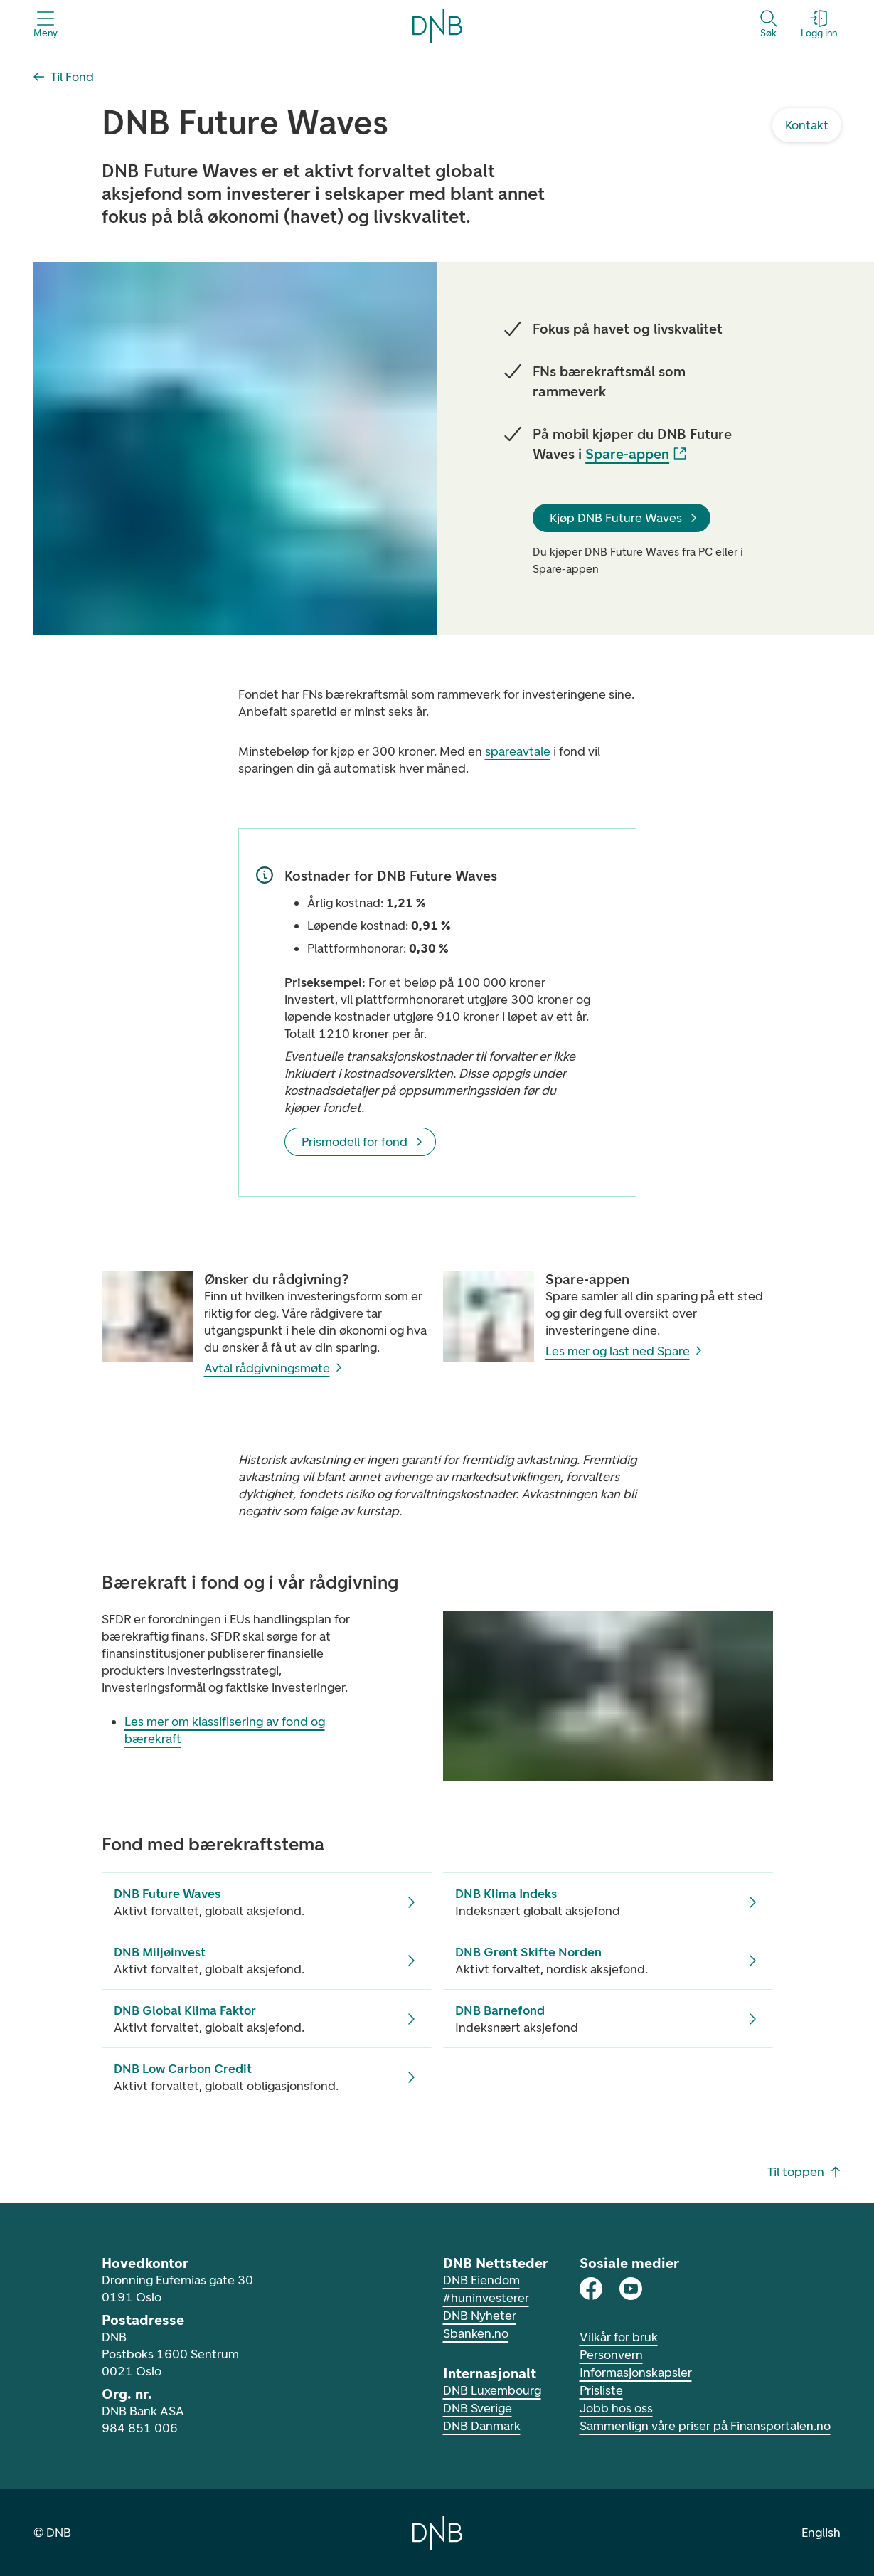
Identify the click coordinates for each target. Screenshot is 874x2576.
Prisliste (601, 2390)
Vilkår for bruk (619, 2337)
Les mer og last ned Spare (624, 1351)
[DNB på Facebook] (591, 2288)
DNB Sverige (477, 2408)
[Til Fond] (63, 77)
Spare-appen (636, 454)
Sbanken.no (475, 2333)
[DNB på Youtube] (630, 2288)
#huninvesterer (486, 2298)
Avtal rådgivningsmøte (274, 1368)
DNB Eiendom (481, 2280)
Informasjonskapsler (636, 2372)
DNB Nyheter (479, 2315)
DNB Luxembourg (492, 2390)
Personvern (611, 2355)
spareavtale (517, 751)
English (821, 2532)
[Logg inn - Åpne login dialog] (819, 25)
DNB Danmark (482, 2426)
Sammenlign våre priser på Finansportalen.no (705, 2426)
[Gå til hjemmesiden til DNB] (437, 2532)
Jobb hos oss (616, 2408)
